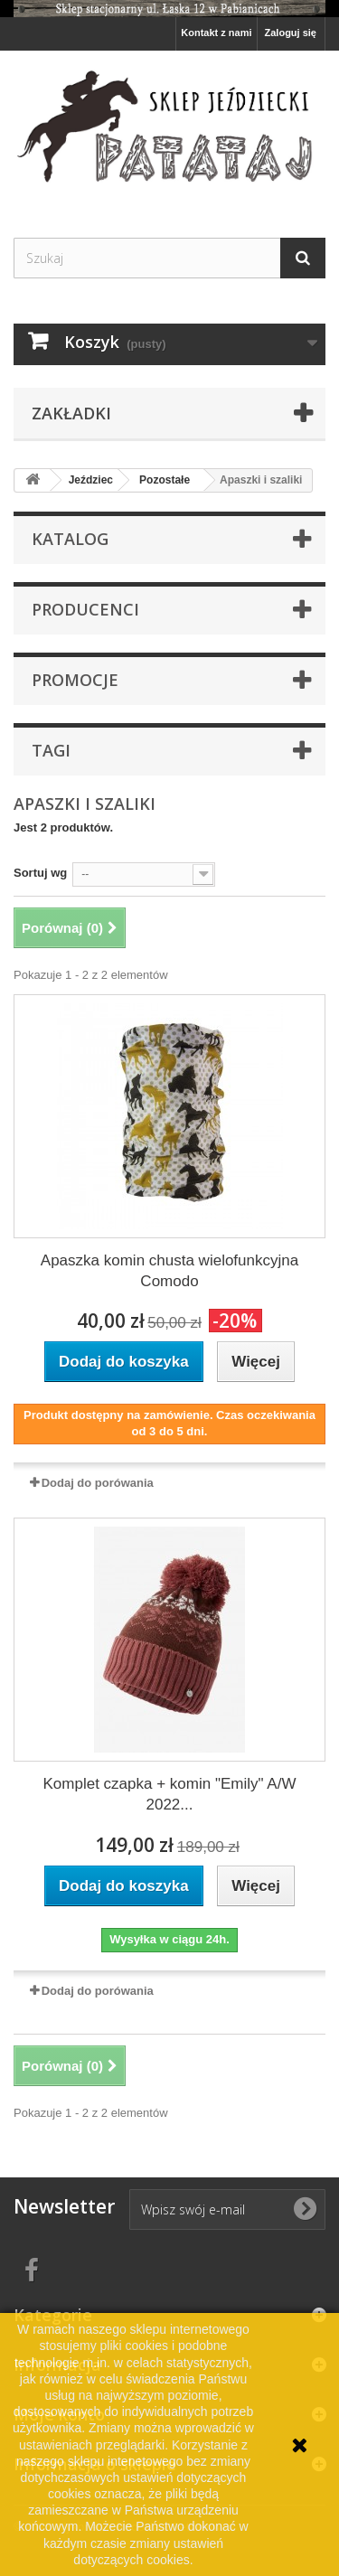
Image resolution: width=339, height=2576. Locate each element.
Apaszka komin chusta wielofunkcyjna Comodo (169, 1271)
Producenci (85, 609)
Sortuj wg (40, 872)
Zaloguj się (290, 32)
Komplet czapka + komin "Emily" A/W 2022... (170, 1794)
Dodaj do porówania (98, 1483)
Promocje (75, 680)
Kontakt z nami (216, 32)
